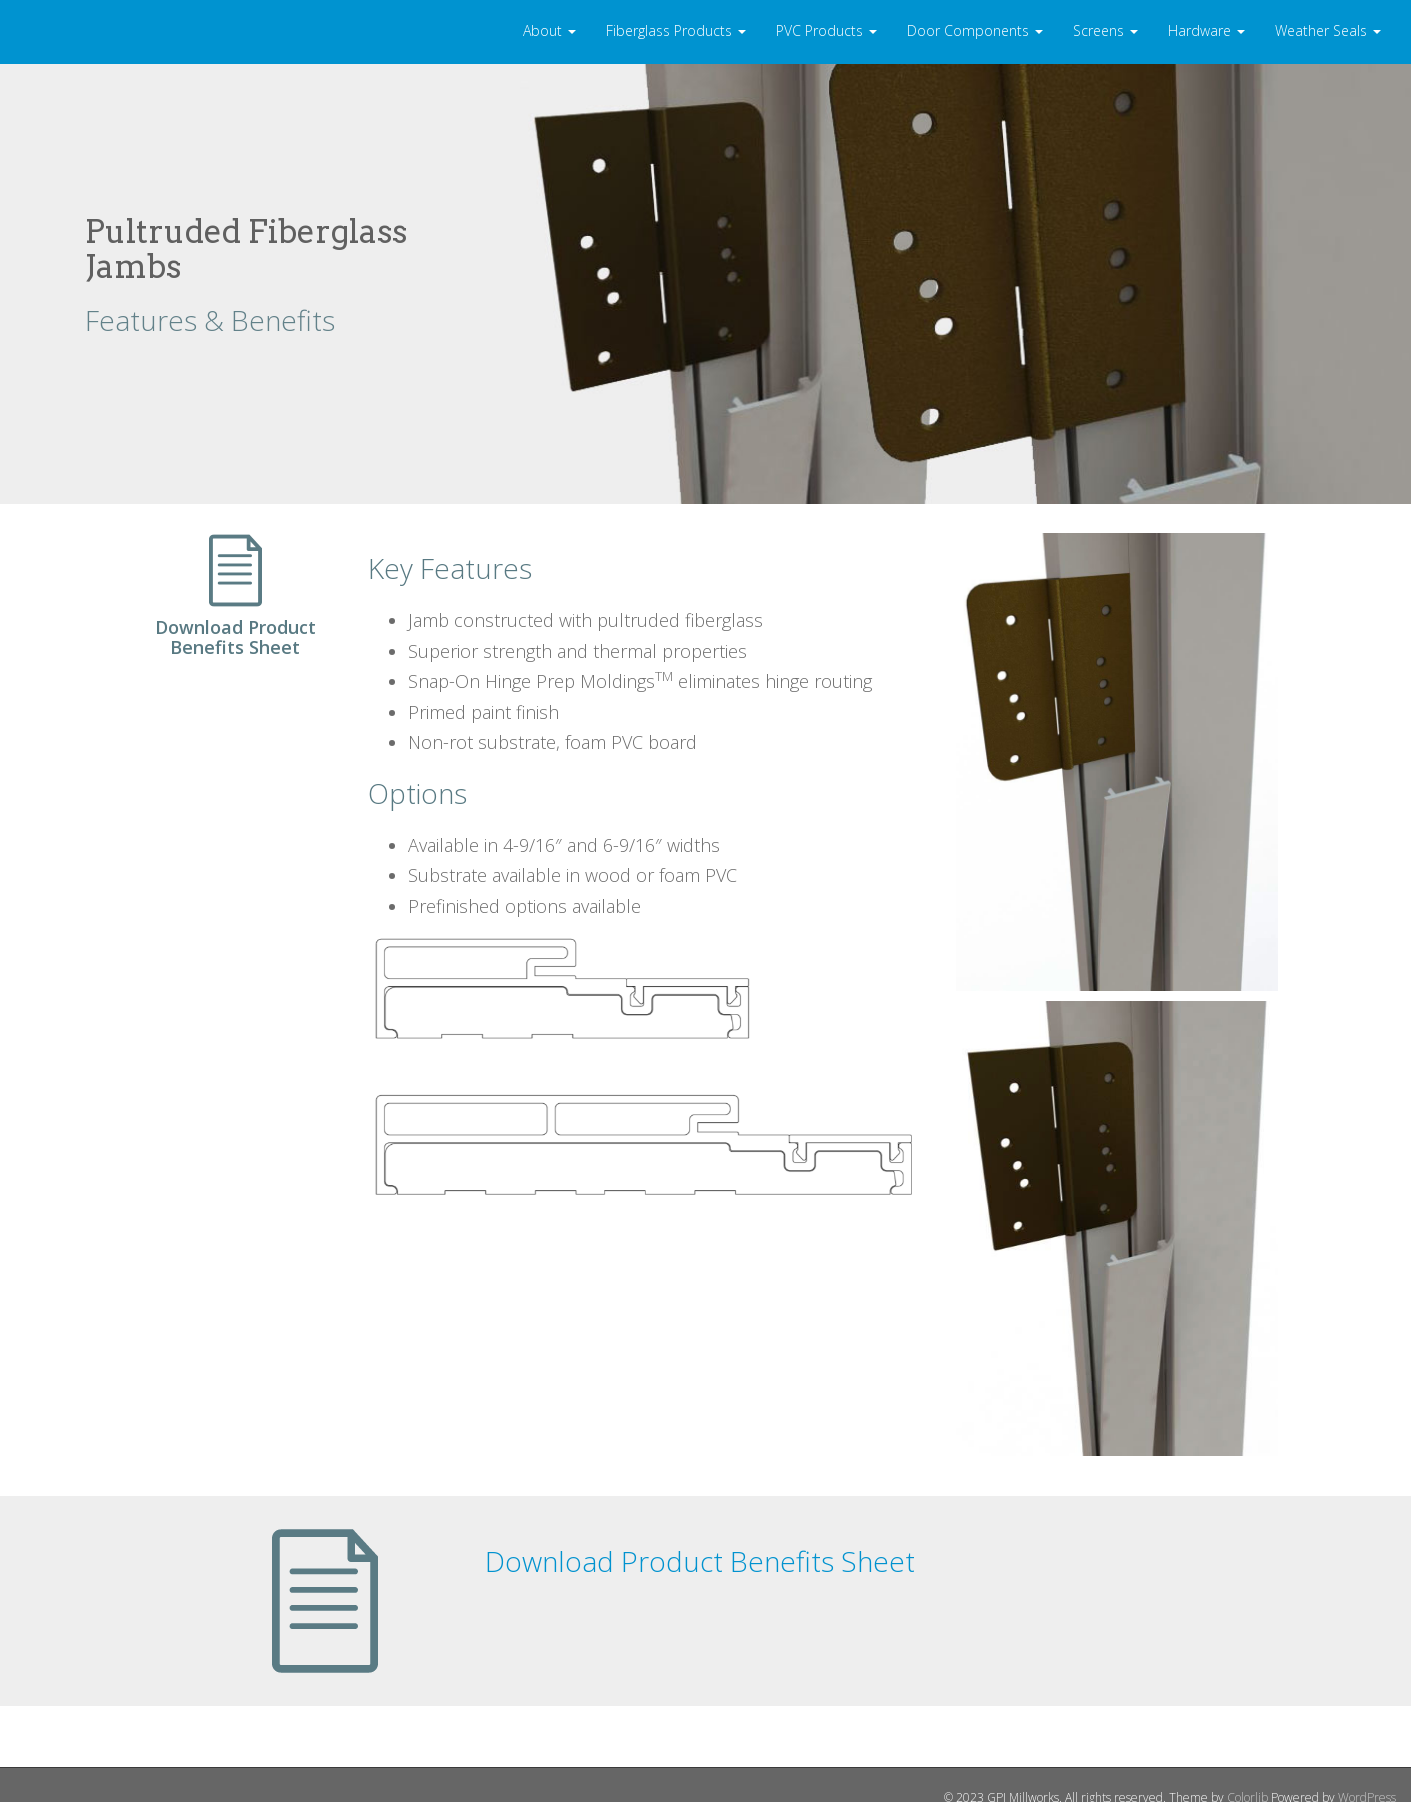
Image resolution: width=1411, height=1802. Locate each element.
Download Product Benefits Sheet (700, 1561)
